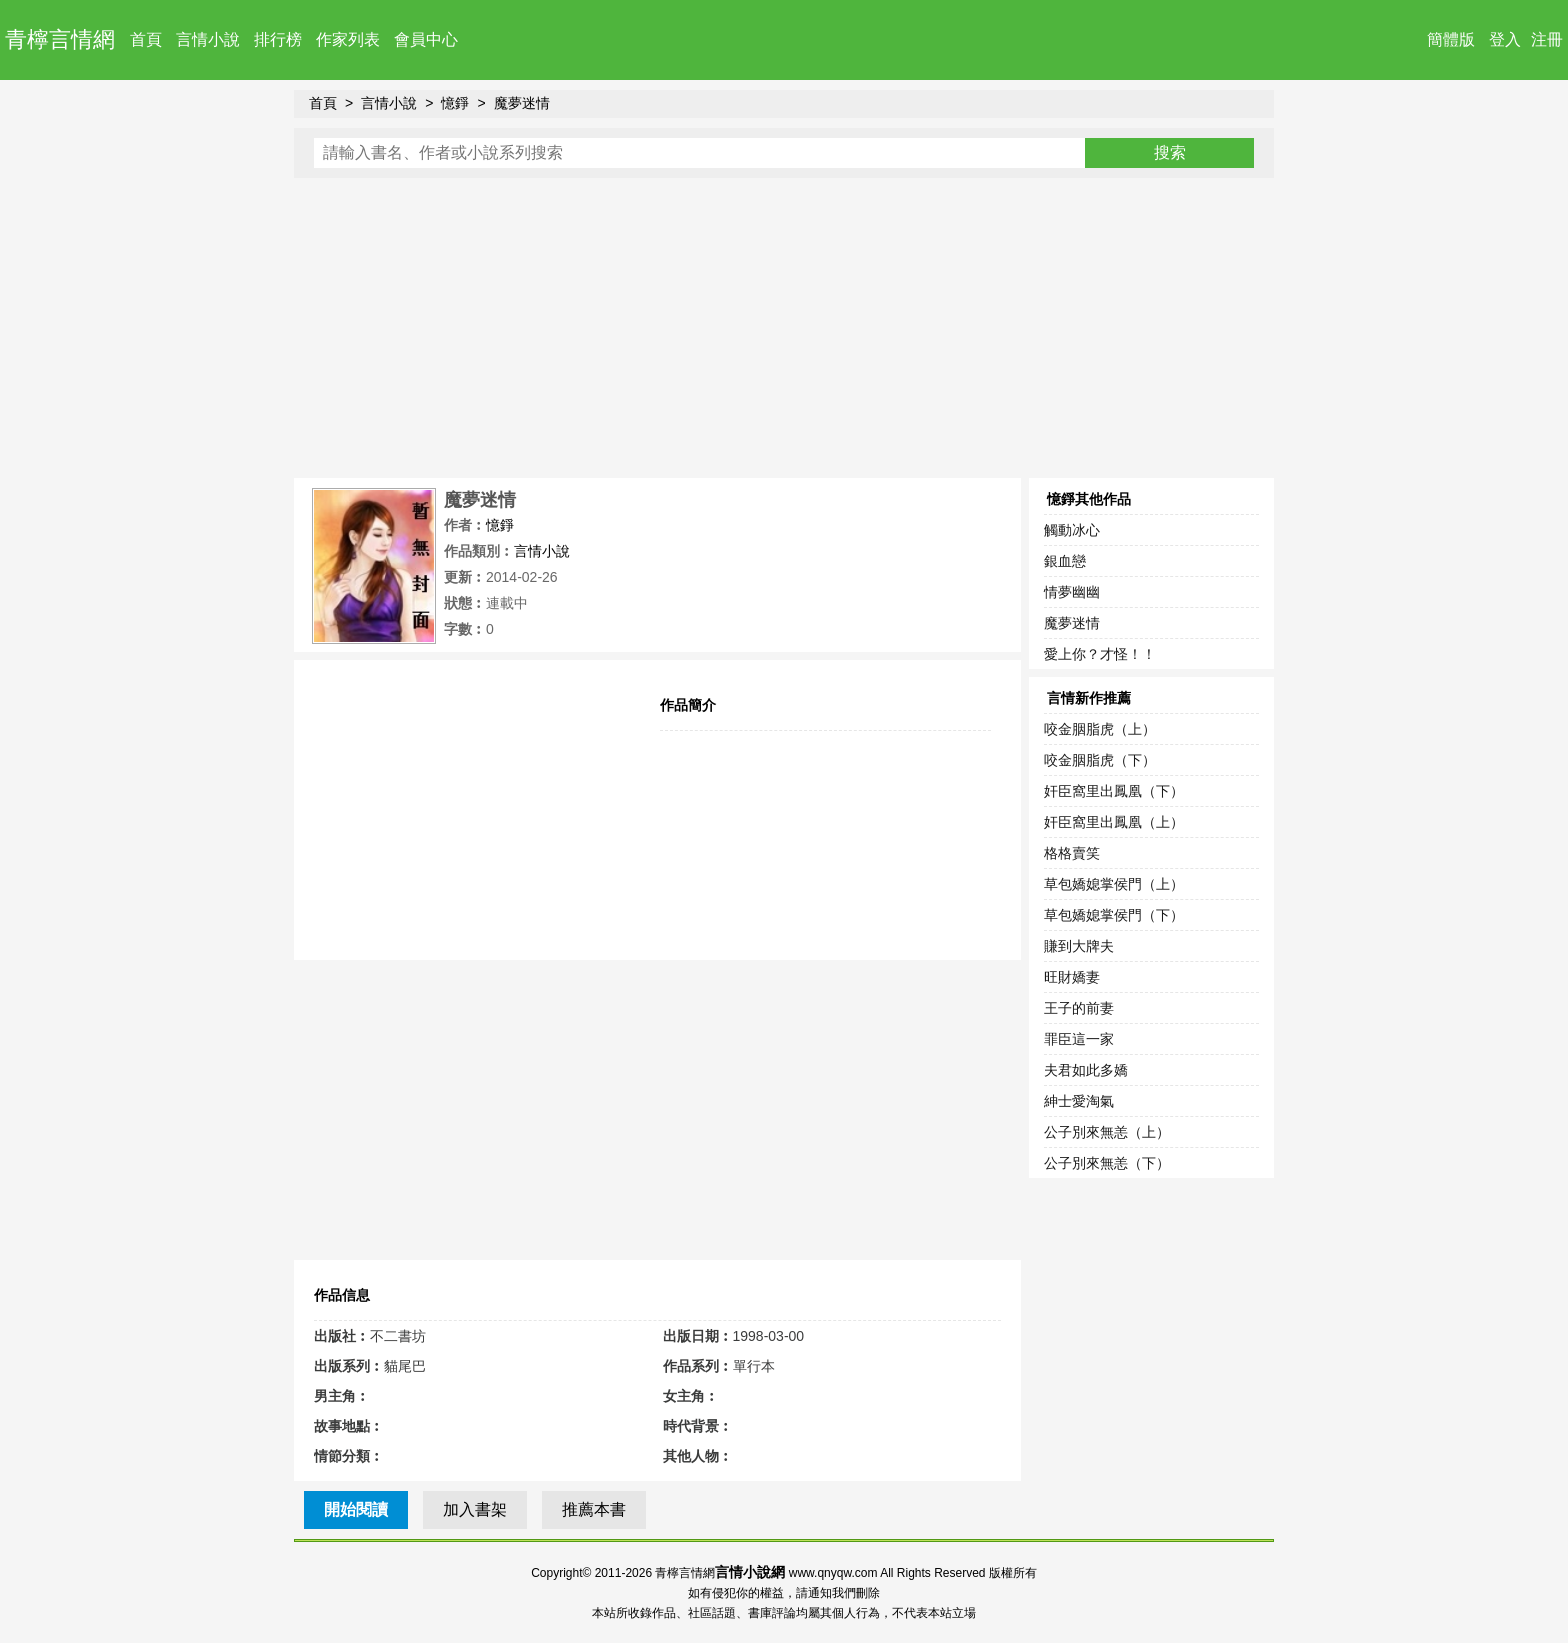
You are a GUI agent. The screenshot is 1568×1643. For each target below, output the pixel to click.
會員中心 (426, 39)
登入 (1505, 39)
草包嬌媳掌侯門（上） (1114, 884)
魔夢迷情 (522, 103)
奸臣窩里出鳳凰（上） (1114, 822)
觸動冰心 (1072, 530)
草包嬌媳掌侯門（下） (1114, 915)
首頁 (146, 39)
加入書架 (475, 1509)
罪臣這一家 (1079, 1039)
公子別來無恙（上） (1107, 1132)
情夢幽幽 (1072, 592)
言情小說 (208, 39)
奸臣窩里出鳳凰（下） (1114, 791)
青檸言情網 (60, 39)
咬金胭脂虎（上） (1100, 729)
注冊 (1547, 39)
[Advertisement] (784, 328)
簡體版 (1451, 39)
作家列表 (348, 39)
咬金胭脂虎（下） (1100, 760)
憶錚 (455, 103)
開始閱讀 (356, 1509)
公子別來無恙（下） (1107, 1163)
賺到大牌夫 (1079, 946)
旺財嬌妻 (1072, 977)
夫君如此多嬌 (1086, 1070)
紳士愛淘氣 (1079, 1101)
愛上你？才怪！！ (1100, 654)
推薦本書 (594, 1509)
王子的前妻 (1079, 1008)
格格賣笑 (1072, 853)
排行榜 (278, 39)
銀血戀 (1065, 561)
